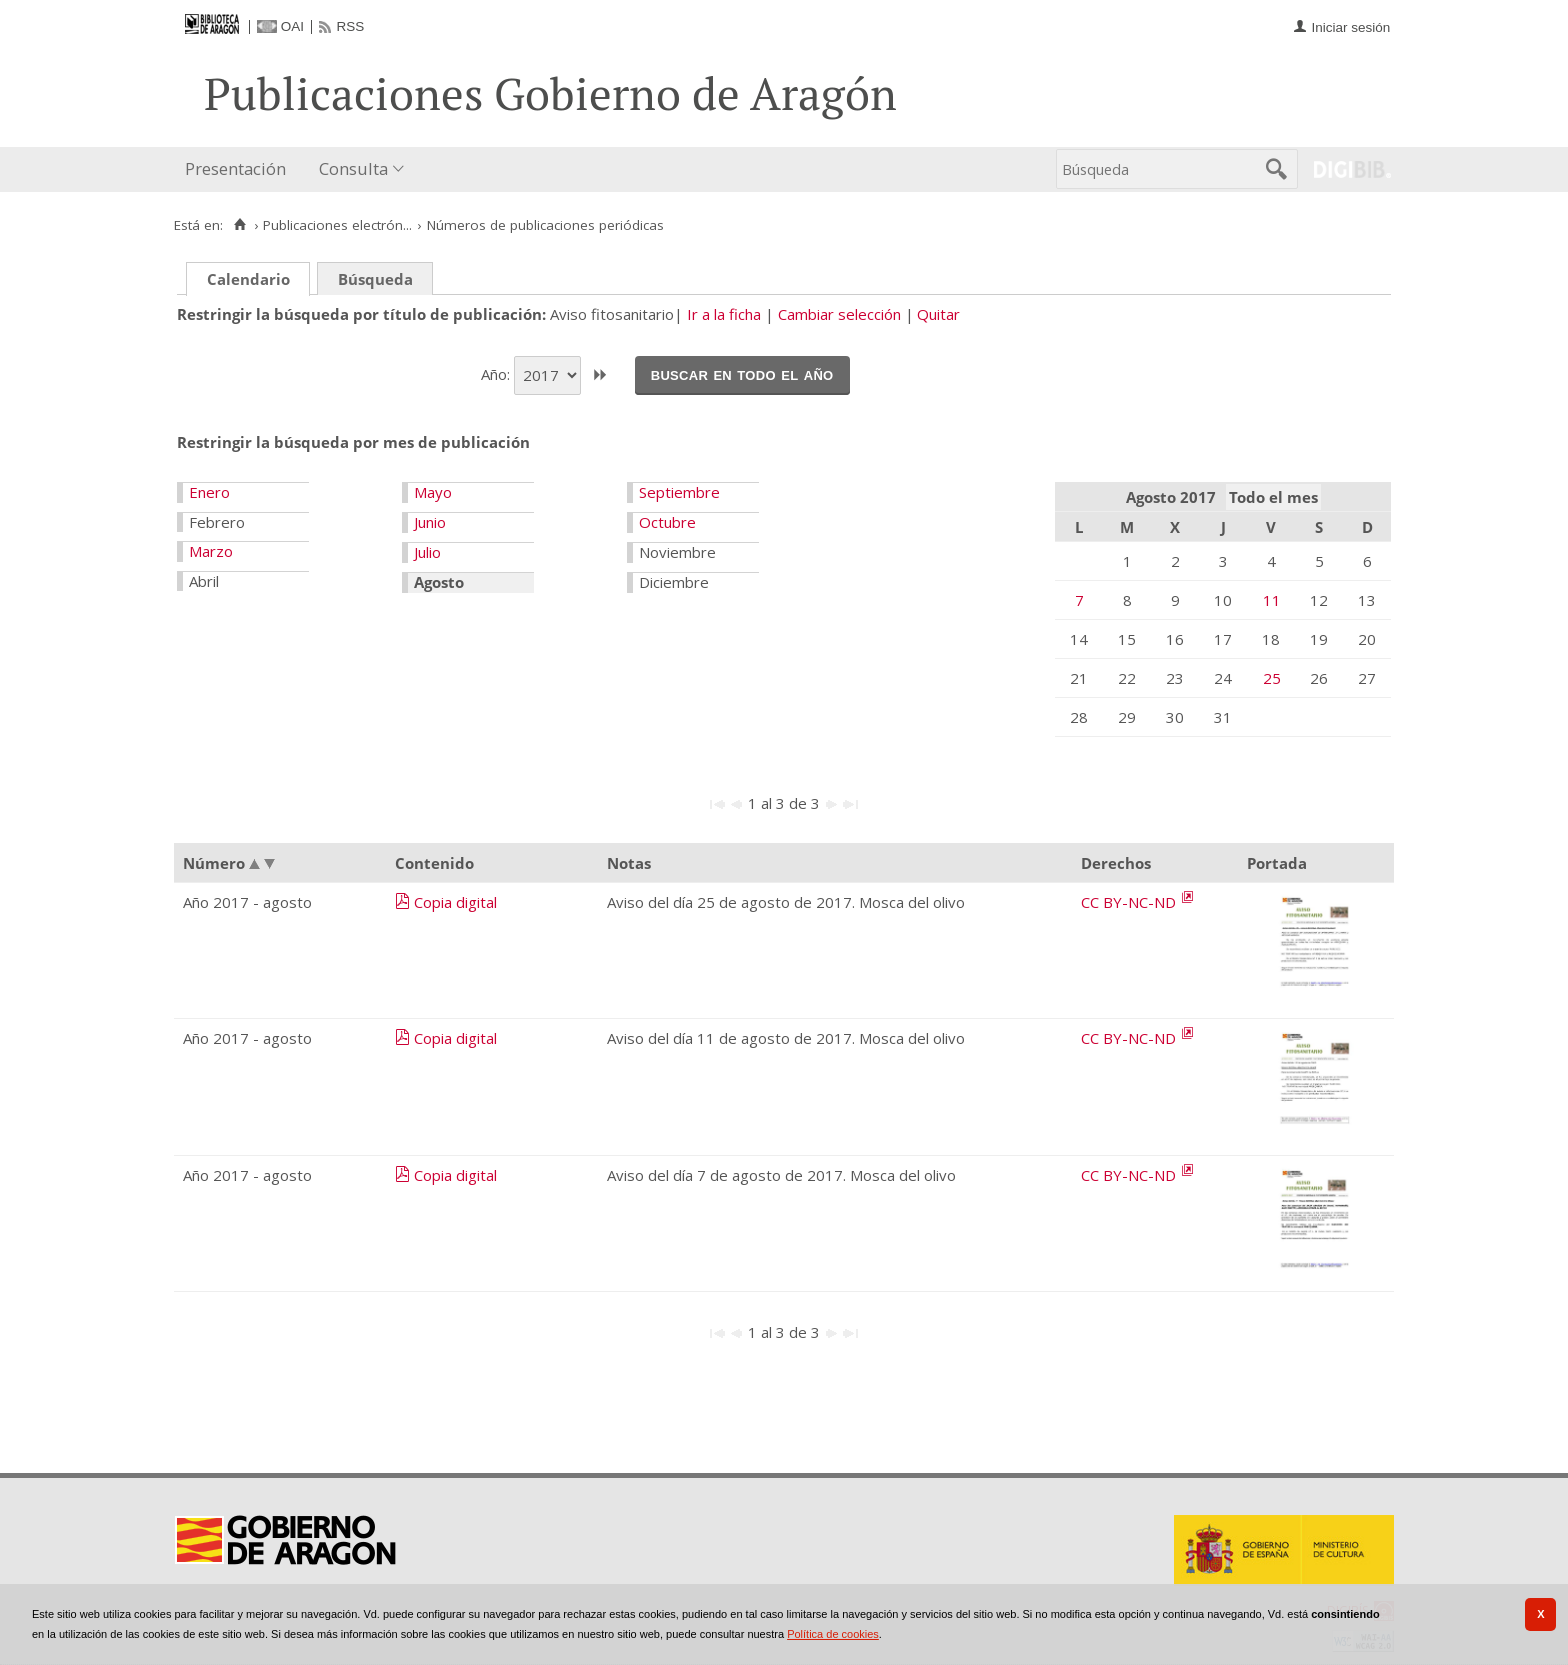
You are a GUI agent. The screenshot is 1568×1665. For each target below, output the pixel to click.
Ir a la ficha (724, 314)
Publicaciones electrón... (337, 225)
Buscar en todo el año (742, 374)
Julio (427, 552)
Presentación (235, 168)
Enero (209, 492)
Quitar (938, 314)
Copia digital (455, 902)
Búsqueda (375, 279)
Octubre (667, 522)
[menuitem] (240, 169)
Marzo (211, 551)
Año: (497, 373)
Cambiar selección (839, 314)
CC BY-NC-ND (1130, 902)
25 (1272, 678)
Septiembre (679, 492)
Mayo (433, 492)
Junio (430, 522)
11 (1272, 600)
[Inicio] (239, 225)
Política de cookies (833, 1634)
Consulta (353, 168)
